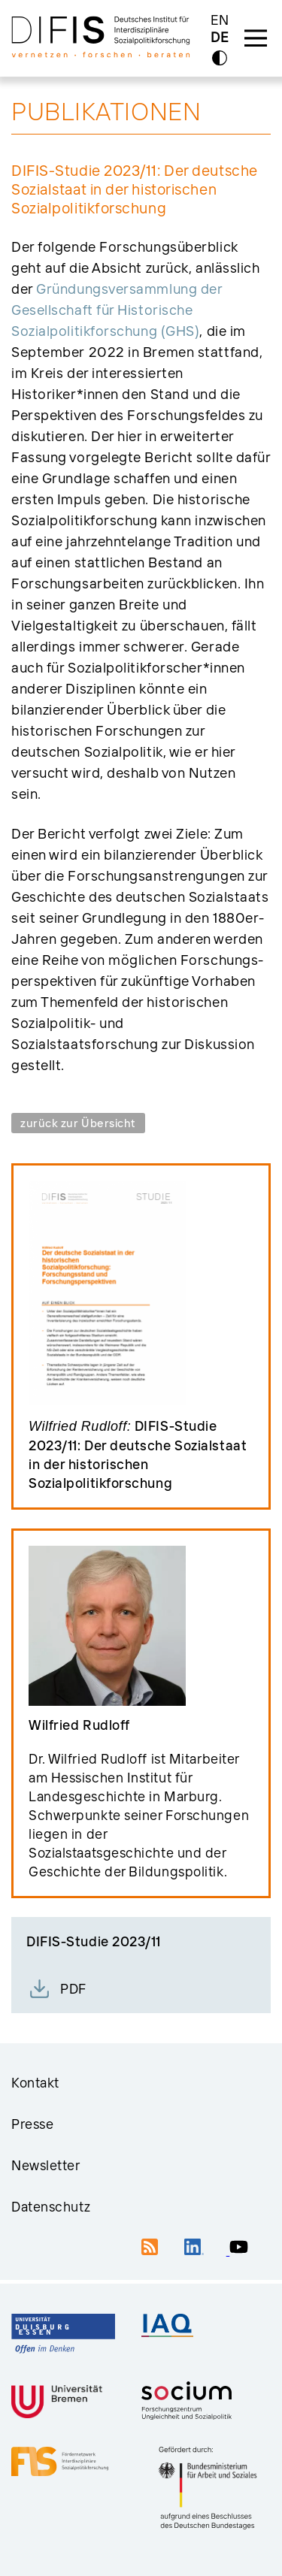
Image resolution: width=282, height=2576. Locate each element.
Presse (32, 2124)
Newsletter (45, 2165)
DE (220, 38)
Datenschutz (50, 2206)
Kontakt (35, 2082)
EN (220, 20)
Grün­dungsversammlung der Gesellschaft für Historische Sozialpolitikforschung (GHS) (116, 310)
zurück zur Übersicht (78, 1123)
